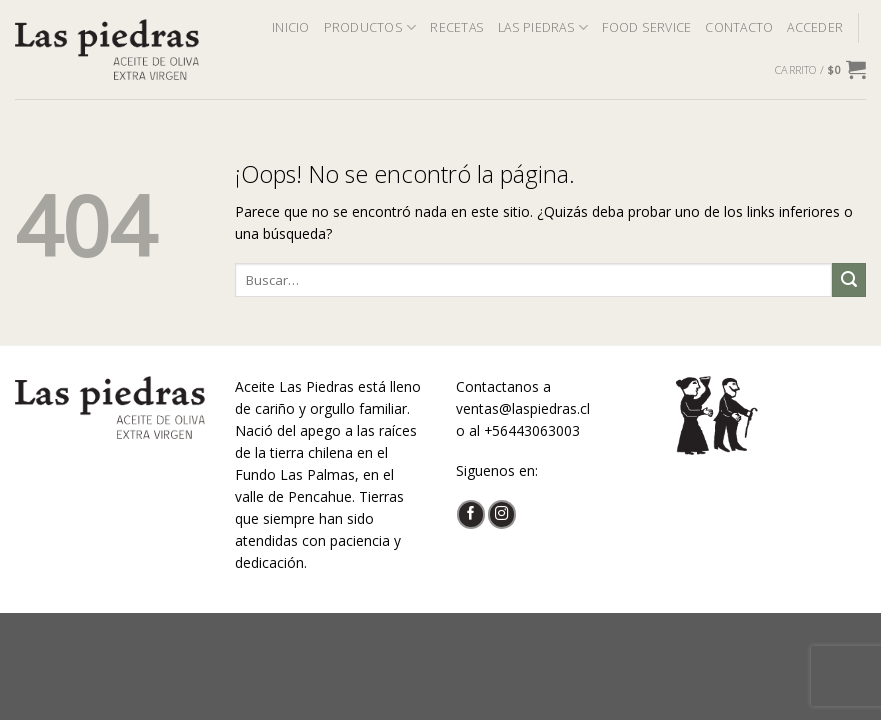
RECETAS (457, 27)
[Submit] (849, 280)
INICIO (291, 27)
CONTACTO (739, 27)
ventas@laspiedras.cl (523, 408)
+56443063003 (532, 430)
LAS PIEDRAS (543, 27)
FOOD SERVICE (646, 27)
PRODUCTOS (370, 27)
